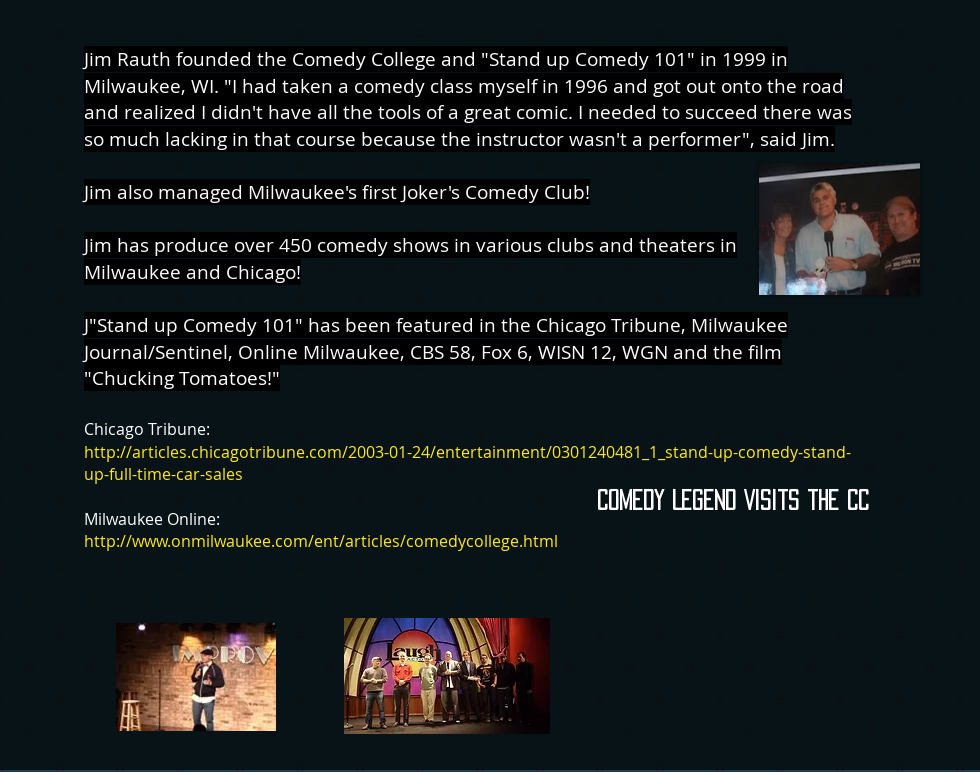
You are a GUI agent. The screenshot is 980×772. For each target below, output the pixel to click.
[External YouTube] (737, 670)
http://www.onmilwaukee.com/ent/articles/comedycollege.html (321, 541)
